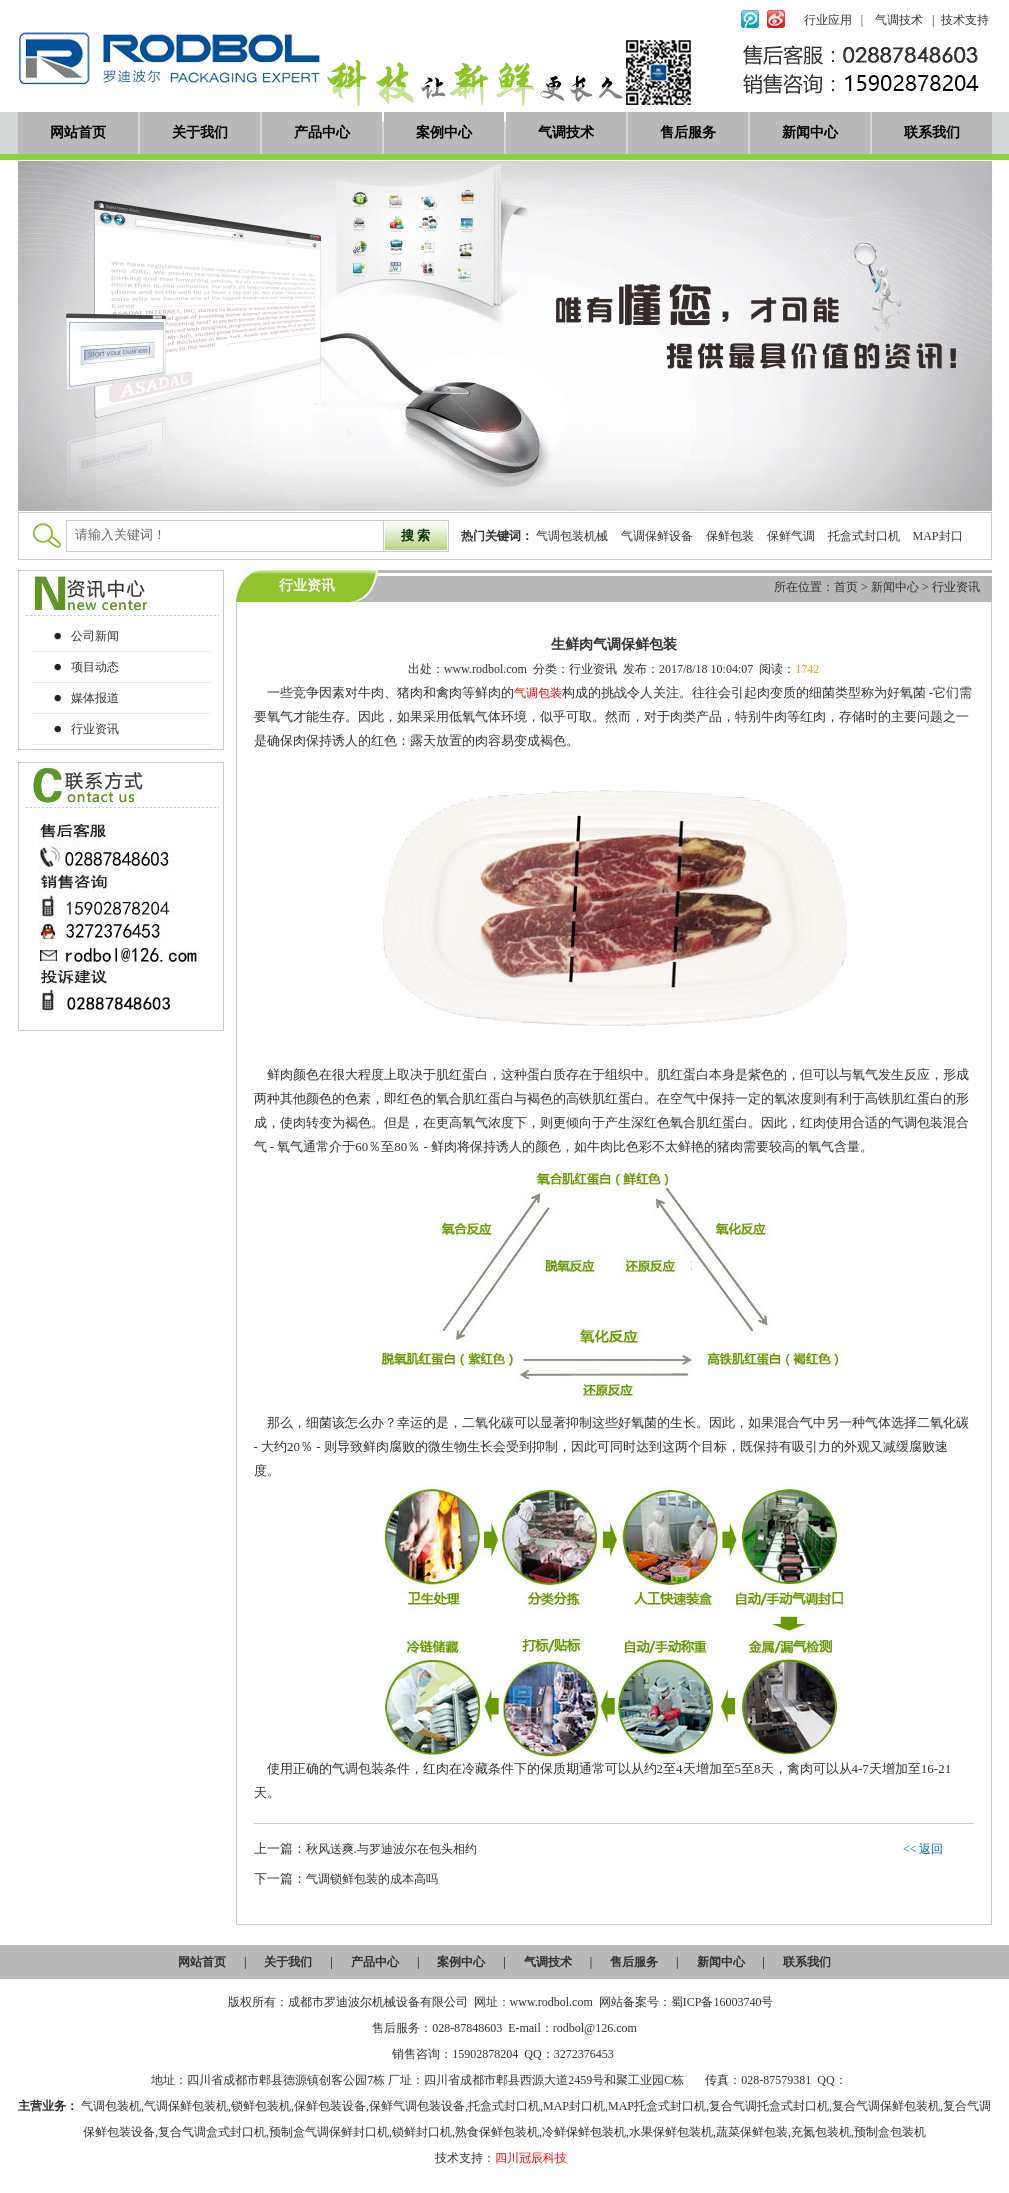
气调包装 (538, 693)
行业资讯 (956, 587)
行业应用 (828, 20)
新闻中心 (810, 132)
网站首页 (78, 132)
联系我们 (932, 132)
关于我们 (200, 132)
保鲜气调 (791, 536)
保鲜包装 (730, 536)
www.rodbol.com (485, 669)
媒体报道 (95, 698)
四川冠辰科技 (531, 2158)
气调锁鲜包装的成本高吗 (372, 1879)
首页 (846, 587)
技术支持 (965, 20)
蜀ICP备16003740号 (722, 2002)
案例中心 (444, 132)
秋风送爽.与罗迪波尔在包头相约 (391, 1849)
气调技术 (899, 20)
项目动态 (95, 667)
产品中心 (322, 132)
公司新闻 (95, 636)
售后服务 (688, 132)
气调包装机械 (572, 536)
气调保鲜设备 (657, 536)
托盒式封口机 (864, 536)
